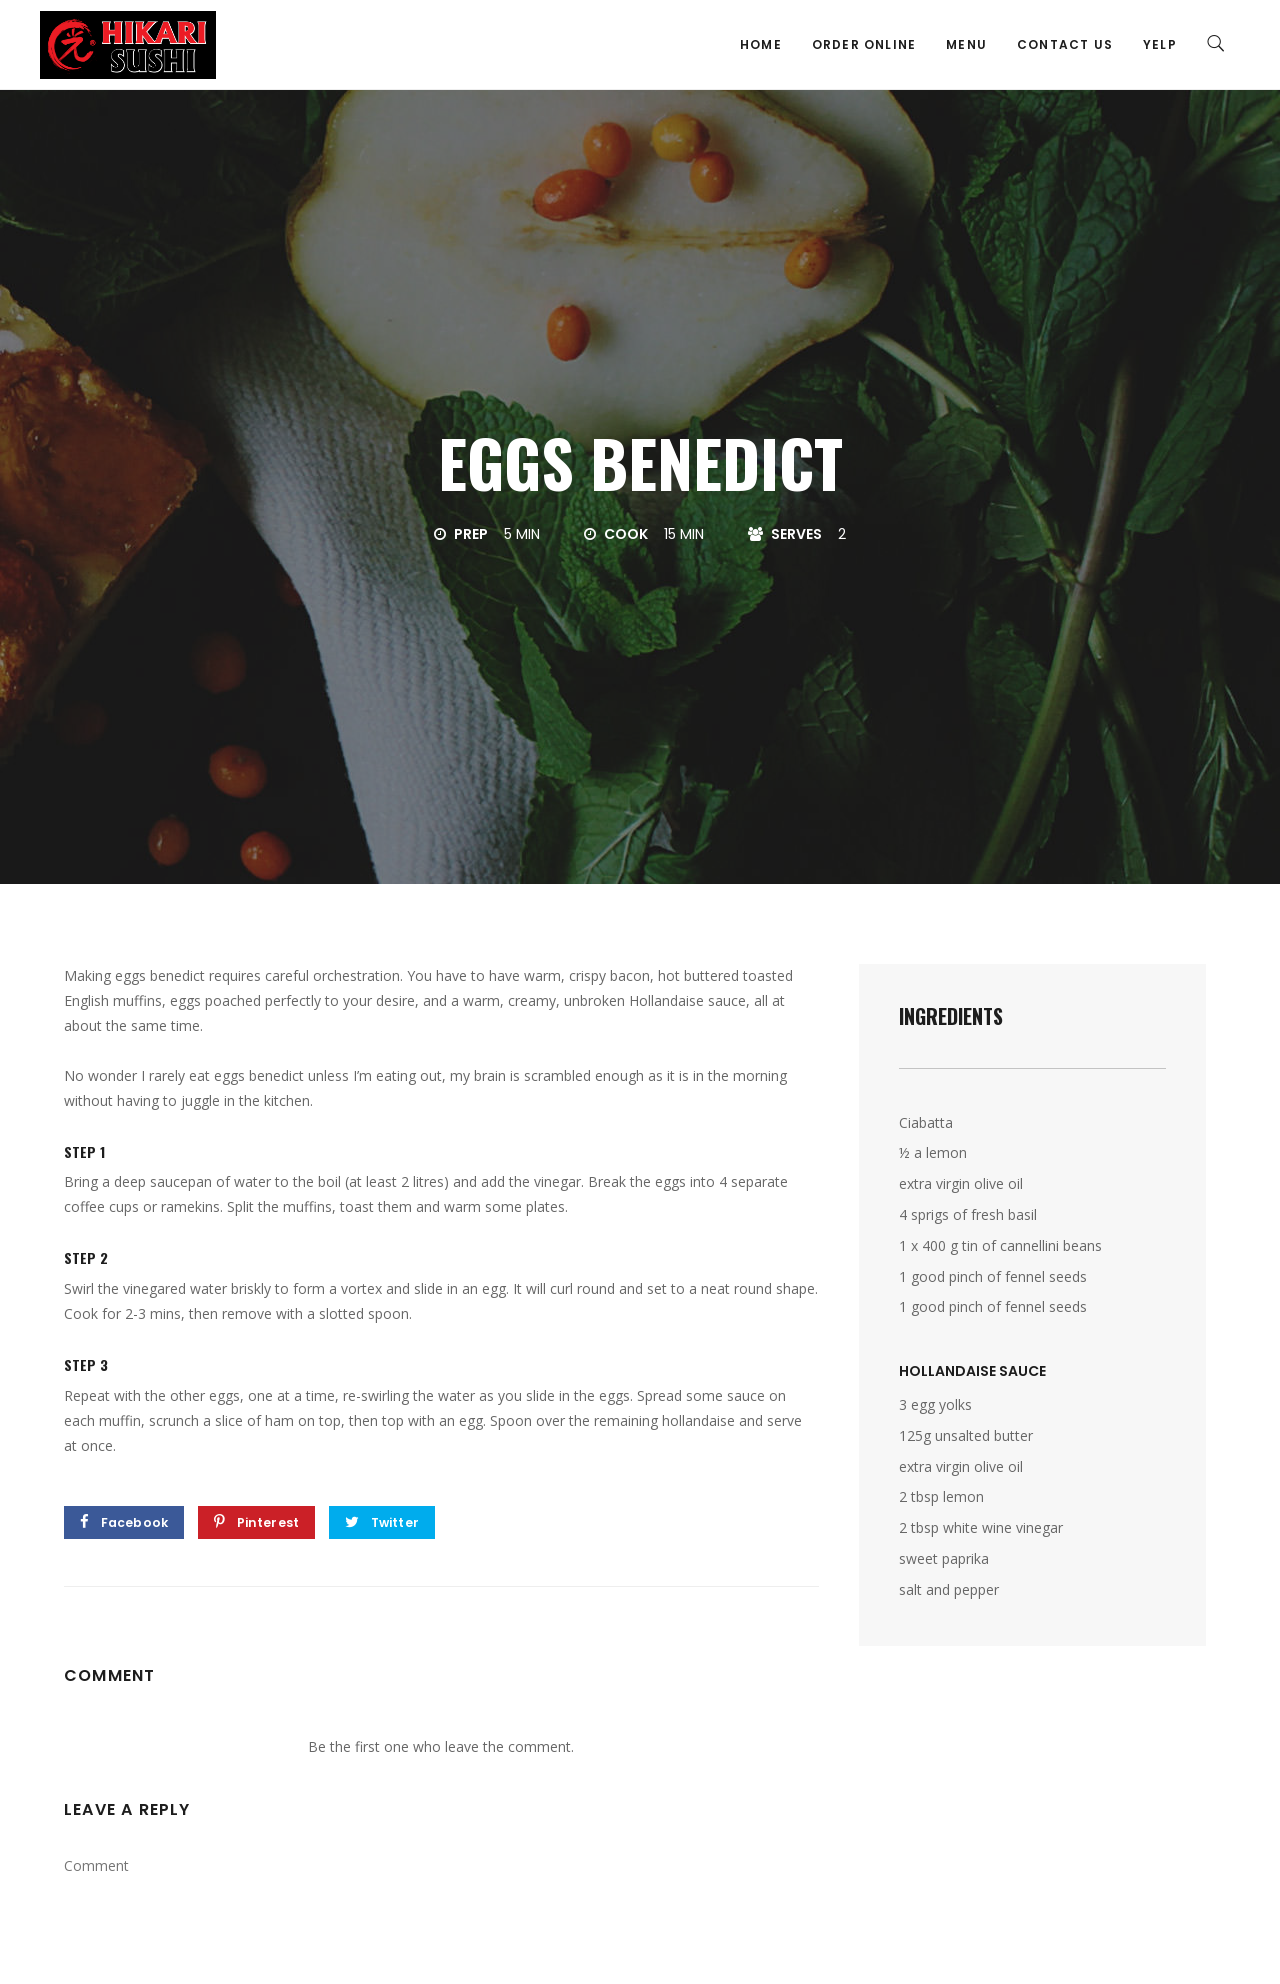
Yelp (1160, 44)
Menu (966, 44)
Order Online (864, 44)
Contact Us (1065, 44)
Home (761, 44)
